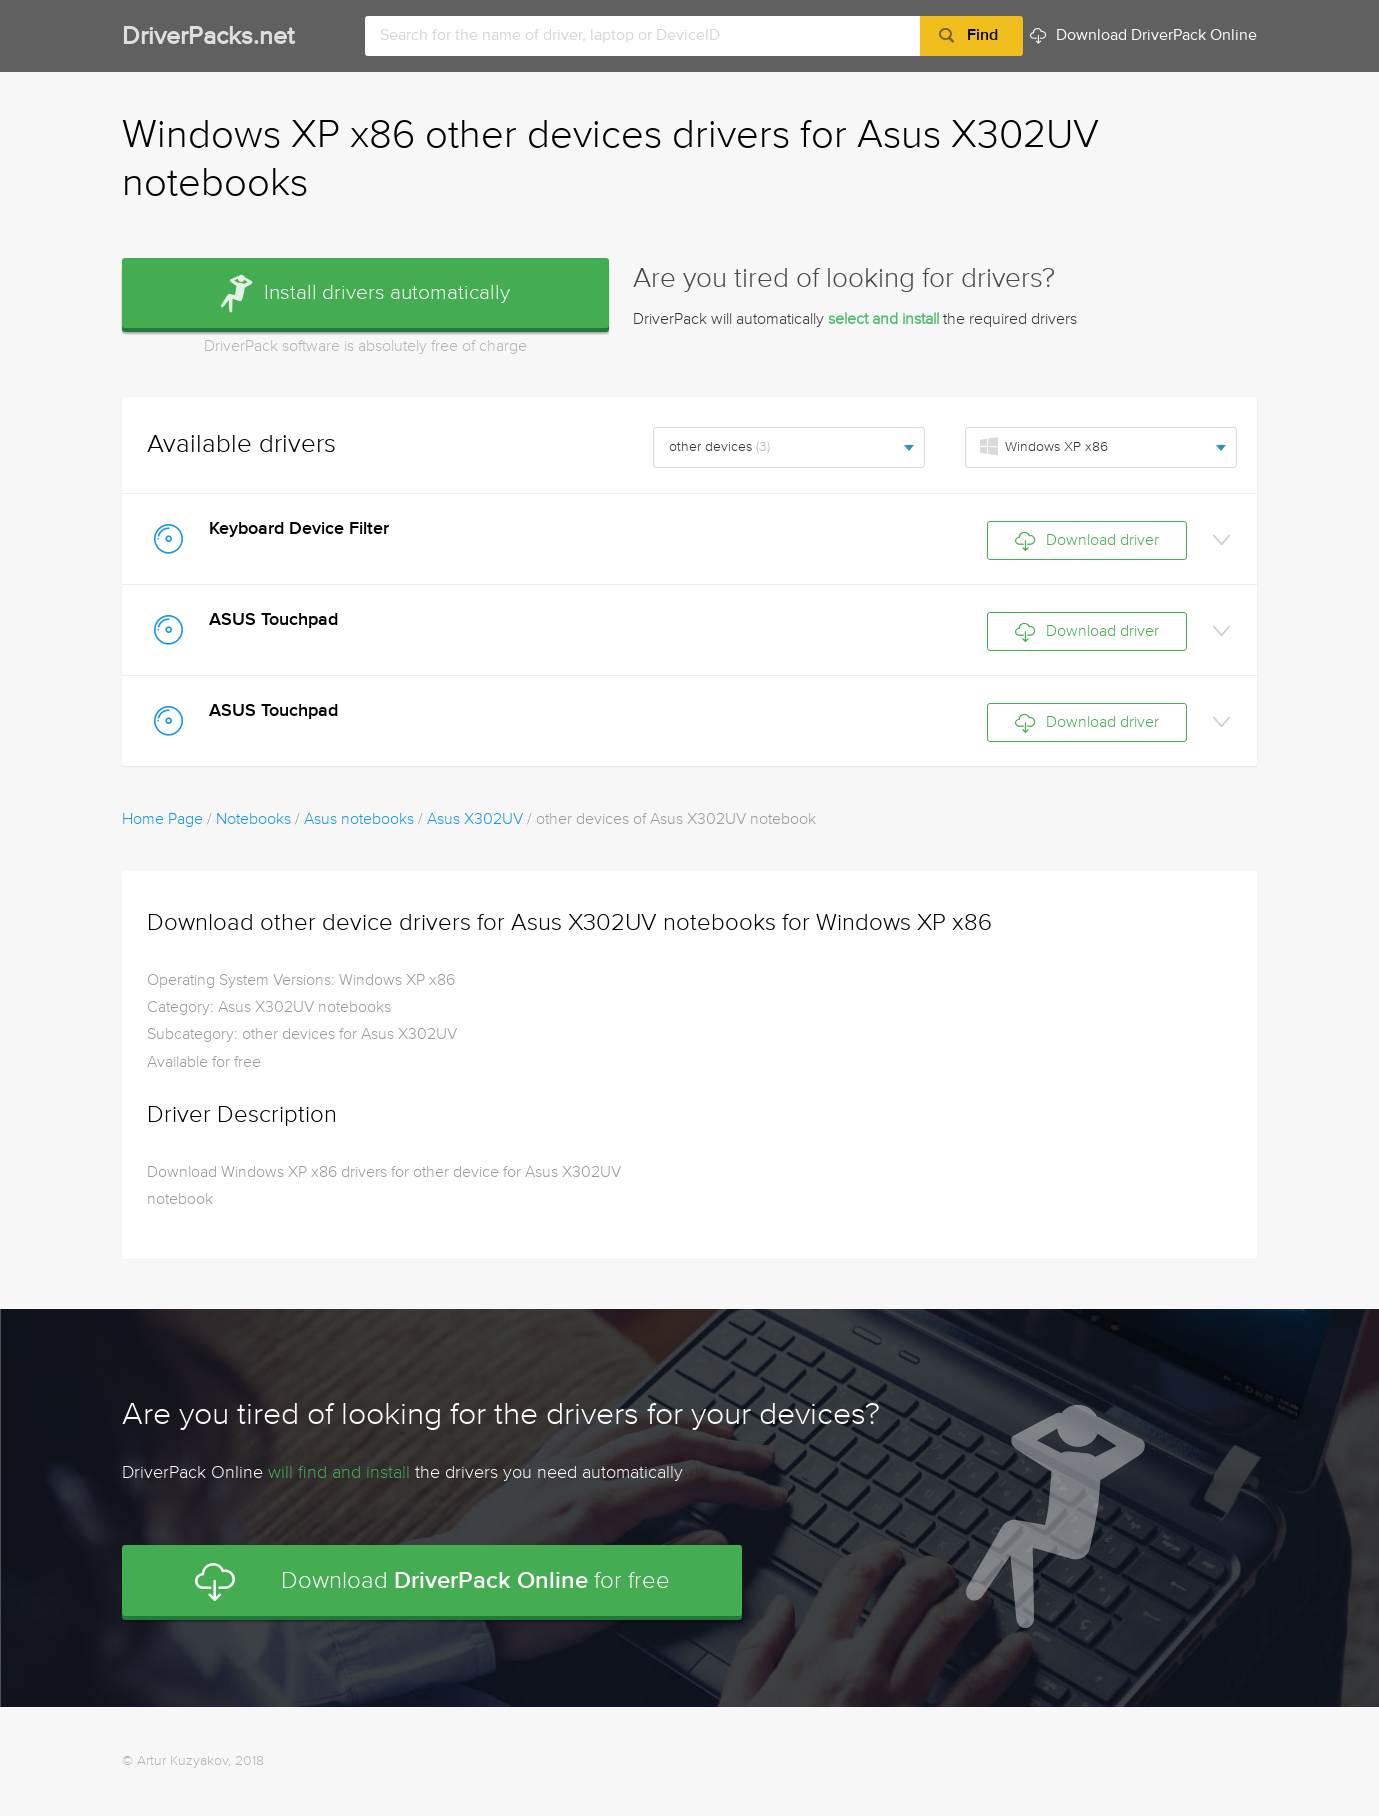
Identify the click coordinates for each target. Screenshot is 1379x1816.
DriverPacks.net (208, 37)
